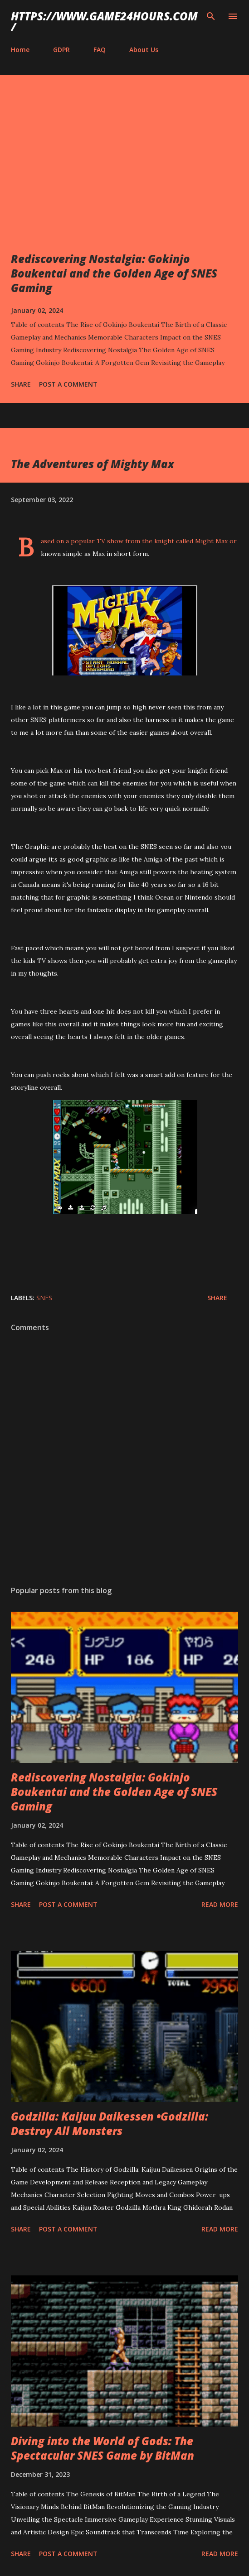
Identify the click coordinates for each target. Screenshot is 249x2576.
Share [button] (21, 384)
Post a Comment (68, 384)
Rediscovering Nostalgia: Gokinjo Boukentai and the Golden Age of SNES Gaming (114, 273)
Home (20, 49)
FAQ (99, 49)
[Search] (210, 16)
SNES (44, 1297)
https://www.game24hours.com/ (104, 21)
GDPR (61, 49)
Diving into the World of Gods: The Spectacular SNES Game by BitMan (102, 2448)
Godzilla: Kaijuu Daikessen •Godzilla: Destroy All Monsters (109, 2123)
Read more (219, 1904)
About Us (143, 49)
